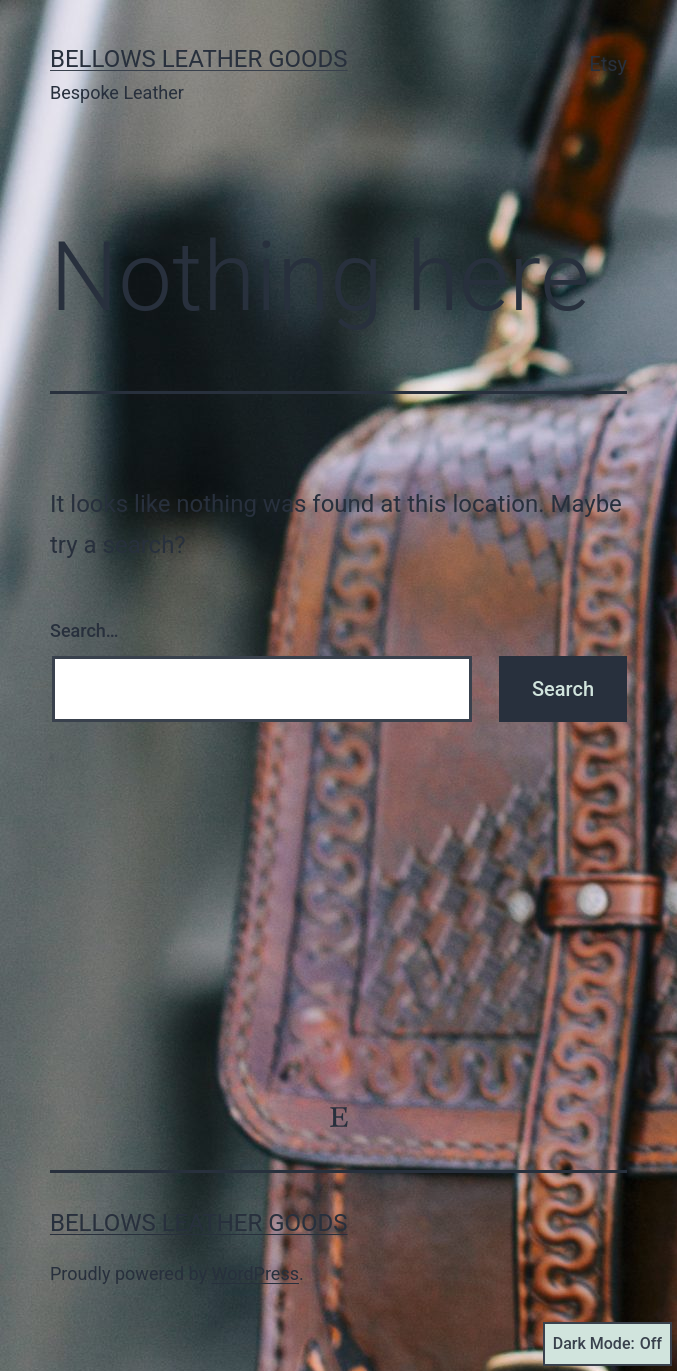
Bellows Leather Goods (199, 59)
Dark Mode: (607, 1344)
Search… (84, 630)
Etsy (608, 64)
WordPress (255, 1273)
